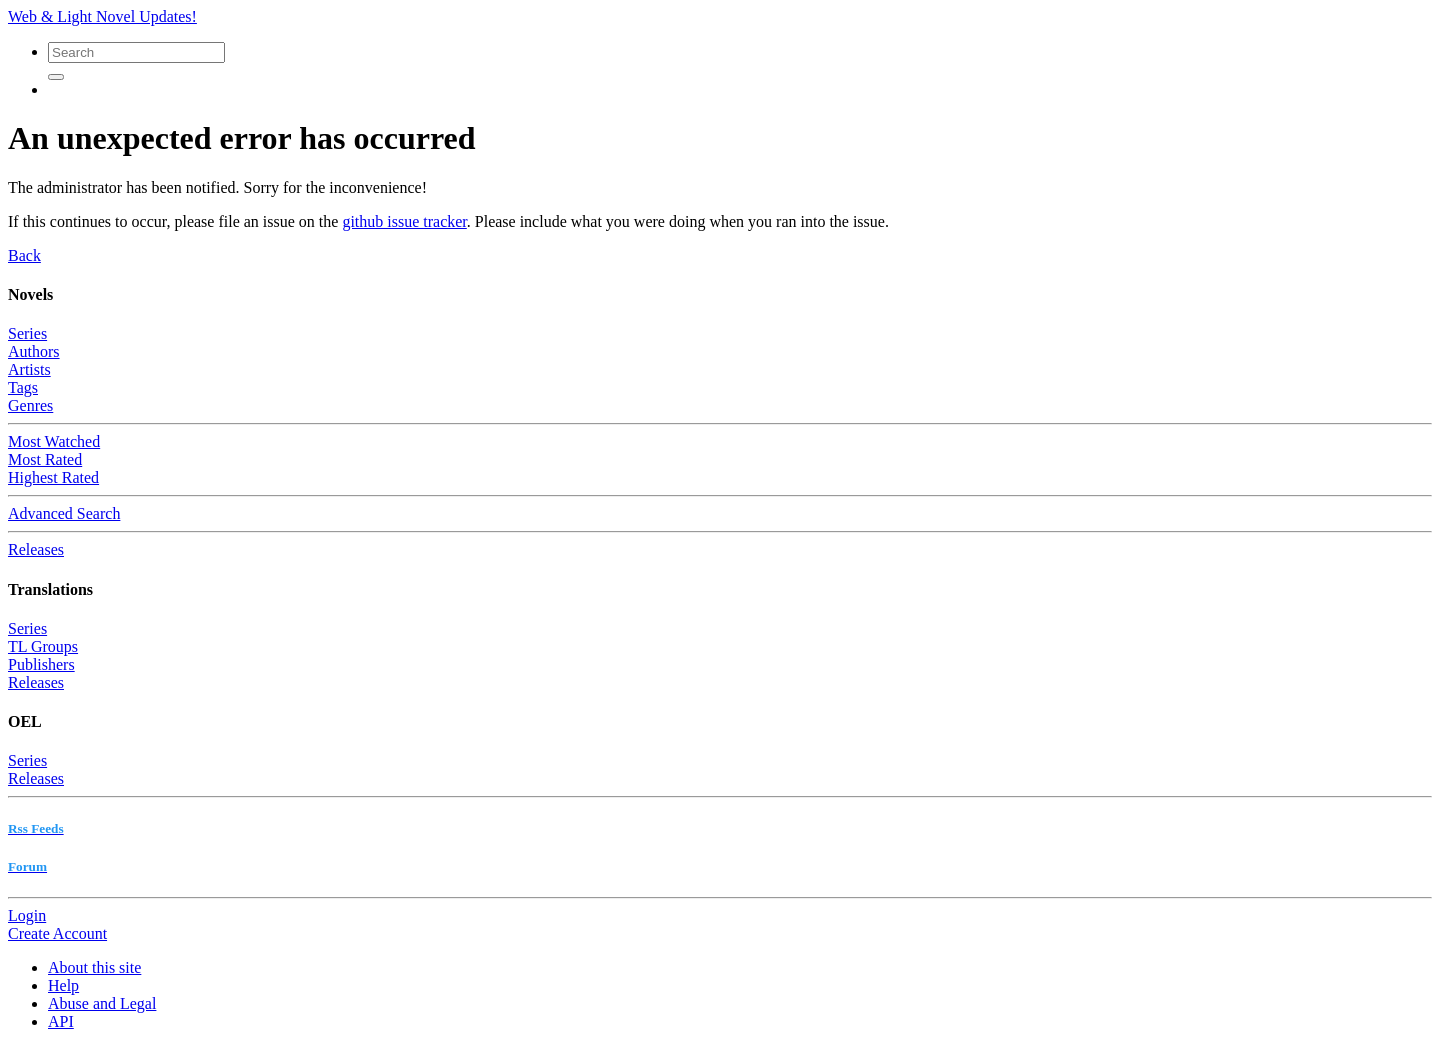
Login (27, 915)
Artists (29, 369)
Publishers (41, 664)
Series (27, 333)
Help (63, 985)
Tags (23, 387)
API (61, 1021)
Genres (30, 405)
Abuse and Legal (102, 1003)
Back (24, 255)
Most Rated (45, 459)
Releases (36, 549)
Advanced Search (64, 513)
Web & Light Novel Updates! (102, 16)
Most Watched (54, 441)
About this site (94, 967)
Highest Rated (53, 477)
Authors (34, 351)
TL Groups (43, 646)
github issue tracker (404, 221)
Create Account (57, 933)
